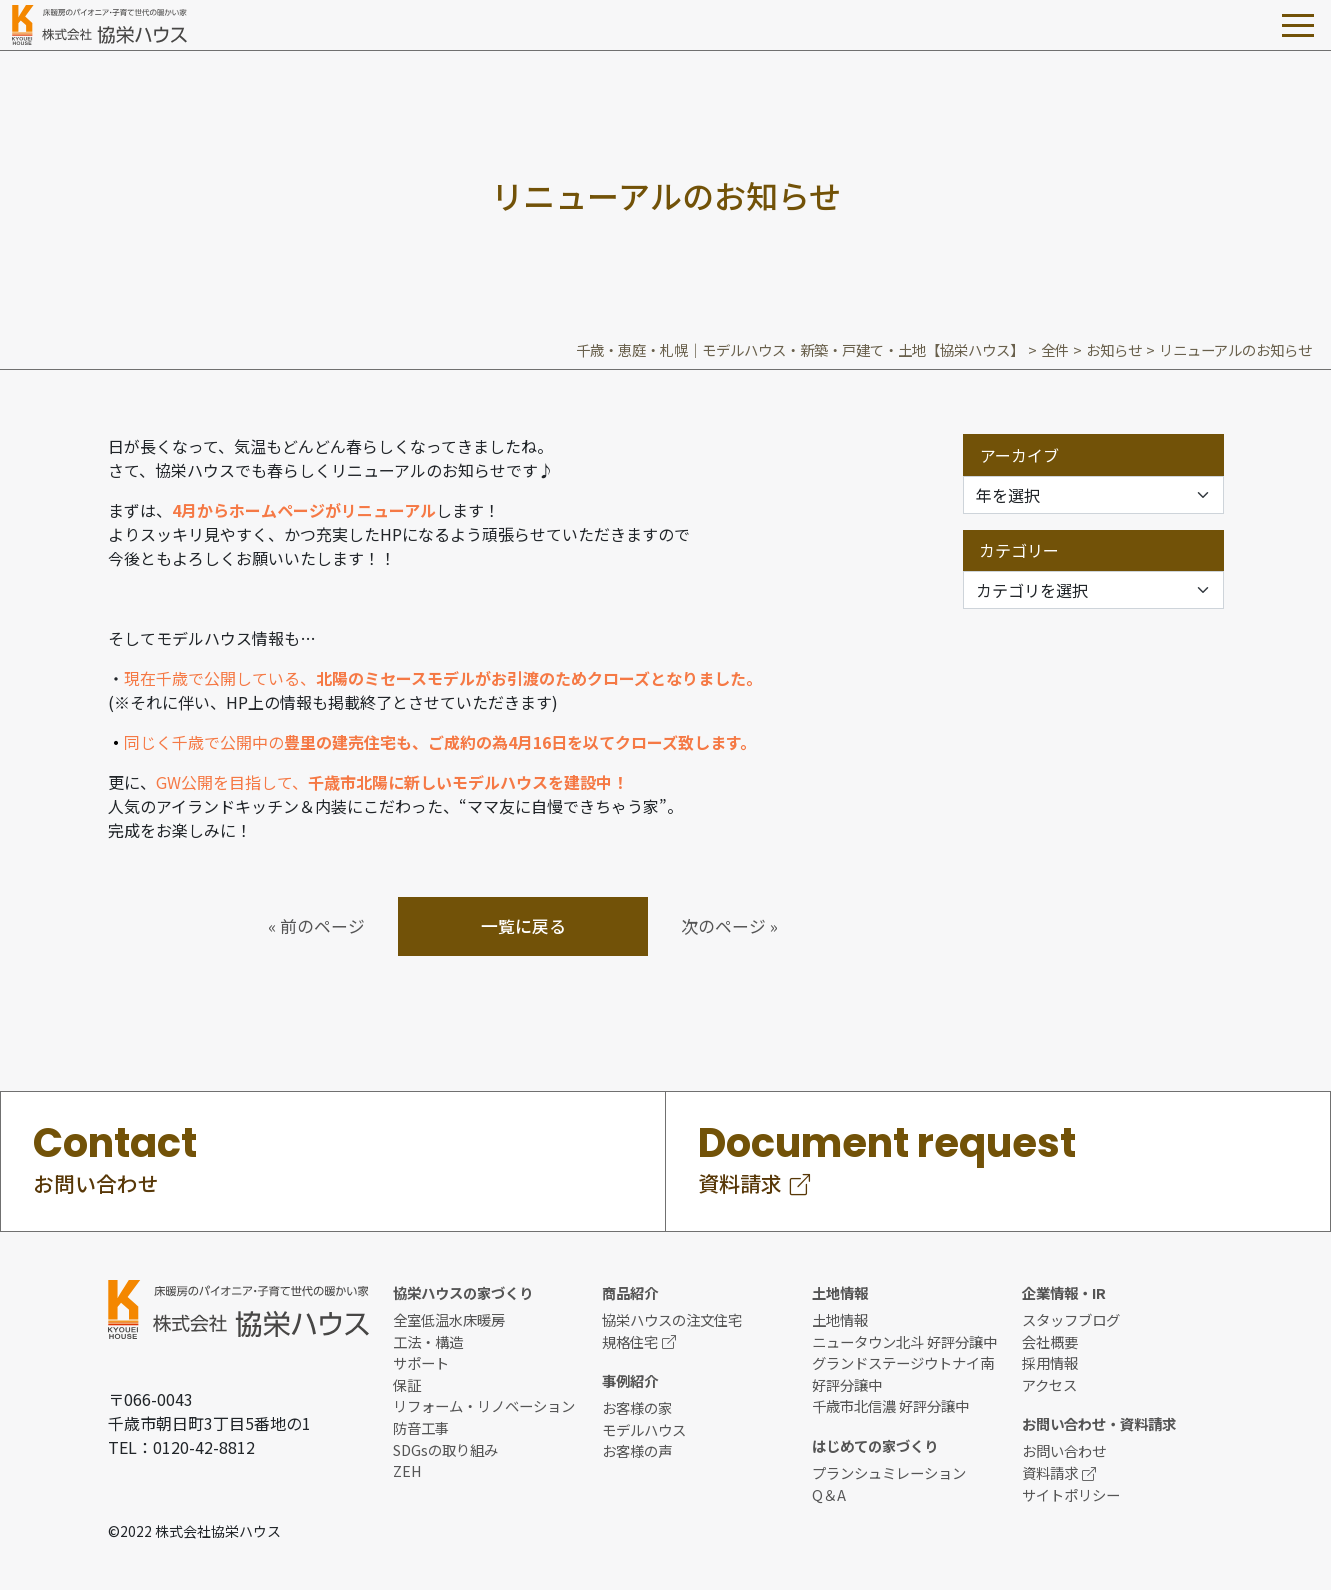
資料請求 (1059, 1472)
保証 (407, 1384)
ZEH (407, 1470)
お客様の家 (637, 1407)
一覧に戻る (523, 926)
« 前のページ (316, 926)
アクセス (1049, 1384)
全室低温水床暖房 (449, 1319)
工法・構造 (428, 1341)
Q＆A (829, 1494)
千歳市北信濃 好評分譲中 (890, 1405)
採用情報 (1050, 1362)
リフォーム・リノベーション (484, 1405)
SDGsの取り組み (445, 1449)
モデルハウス (644, 1429)
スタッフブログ (1071, 1319)
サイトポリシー (1071, 1494)
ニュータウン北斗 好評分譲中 (904, 1341)
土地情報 (840, 1319)
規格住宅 (639, 1341)
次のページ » (729, 926)
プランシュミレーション (889, 1472)
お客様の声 (637, 1450)
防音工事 (421, 1427)
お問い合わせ (1064, 1450)
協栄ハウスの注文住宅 (672, 1319)
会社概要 (1050, 1341)
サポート (421, 1362)
